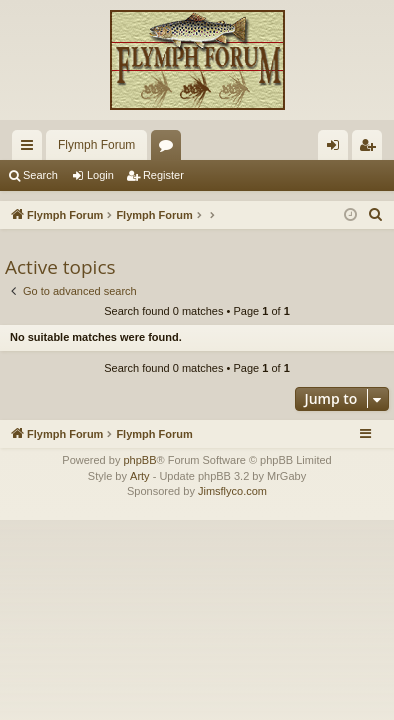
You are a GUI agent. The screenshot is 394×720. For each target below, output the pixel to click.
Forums (170, 149)
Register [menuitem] (371, 149)
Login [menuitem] (337, 149)
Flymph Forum (96, 145)
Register (163, 175)
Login (100, 175)
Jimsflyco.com (232, 491)
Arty (140, 476)
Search (40, 175)
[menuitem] (376, 215)
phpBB (139, 460)
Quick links (31, 149)
